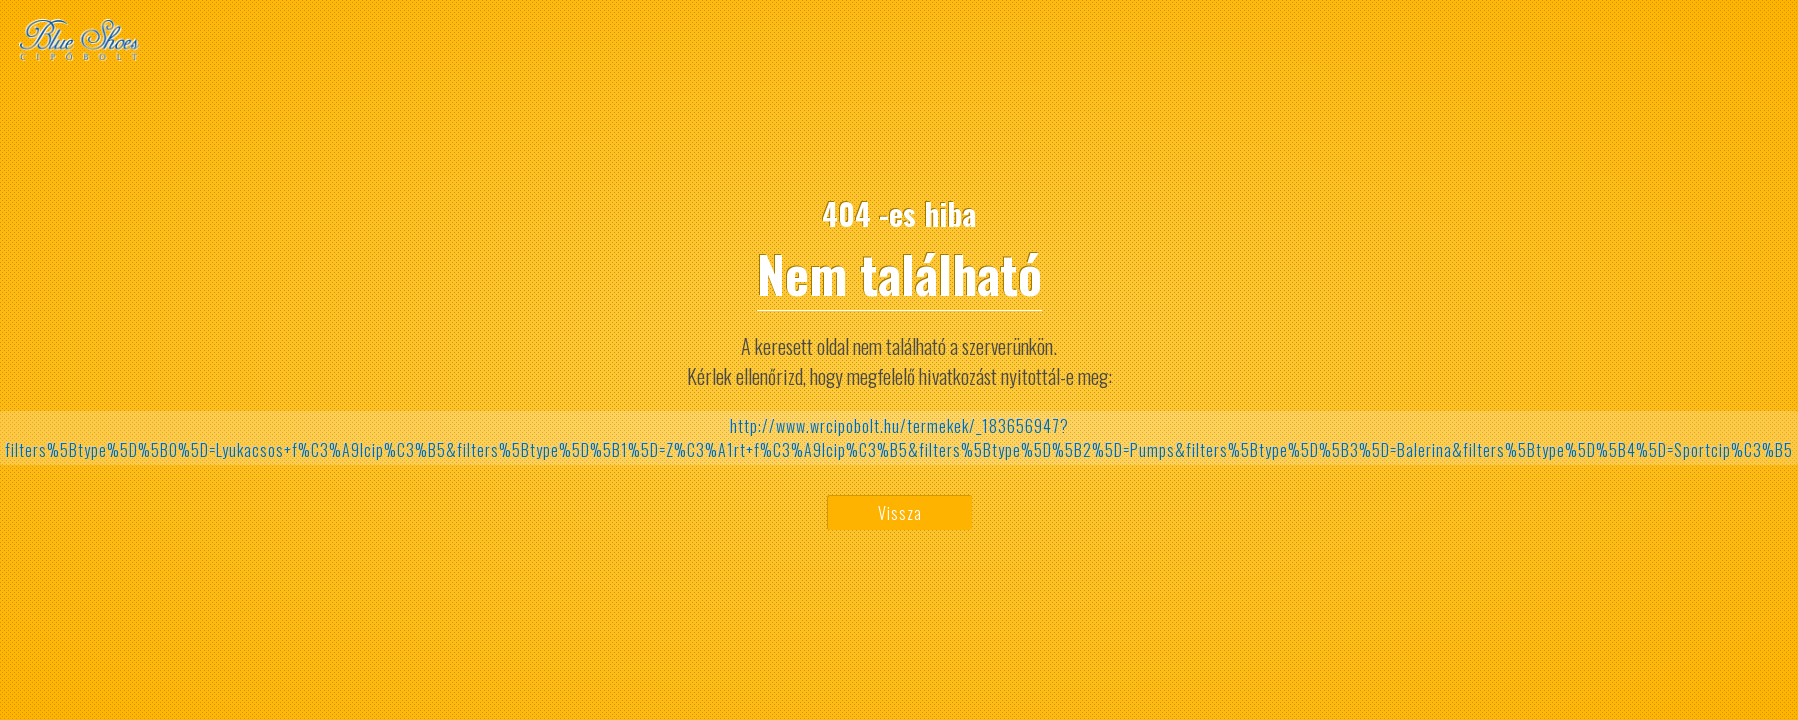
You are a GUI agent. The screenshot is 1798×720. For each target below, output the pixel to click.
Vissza (900, 513)
